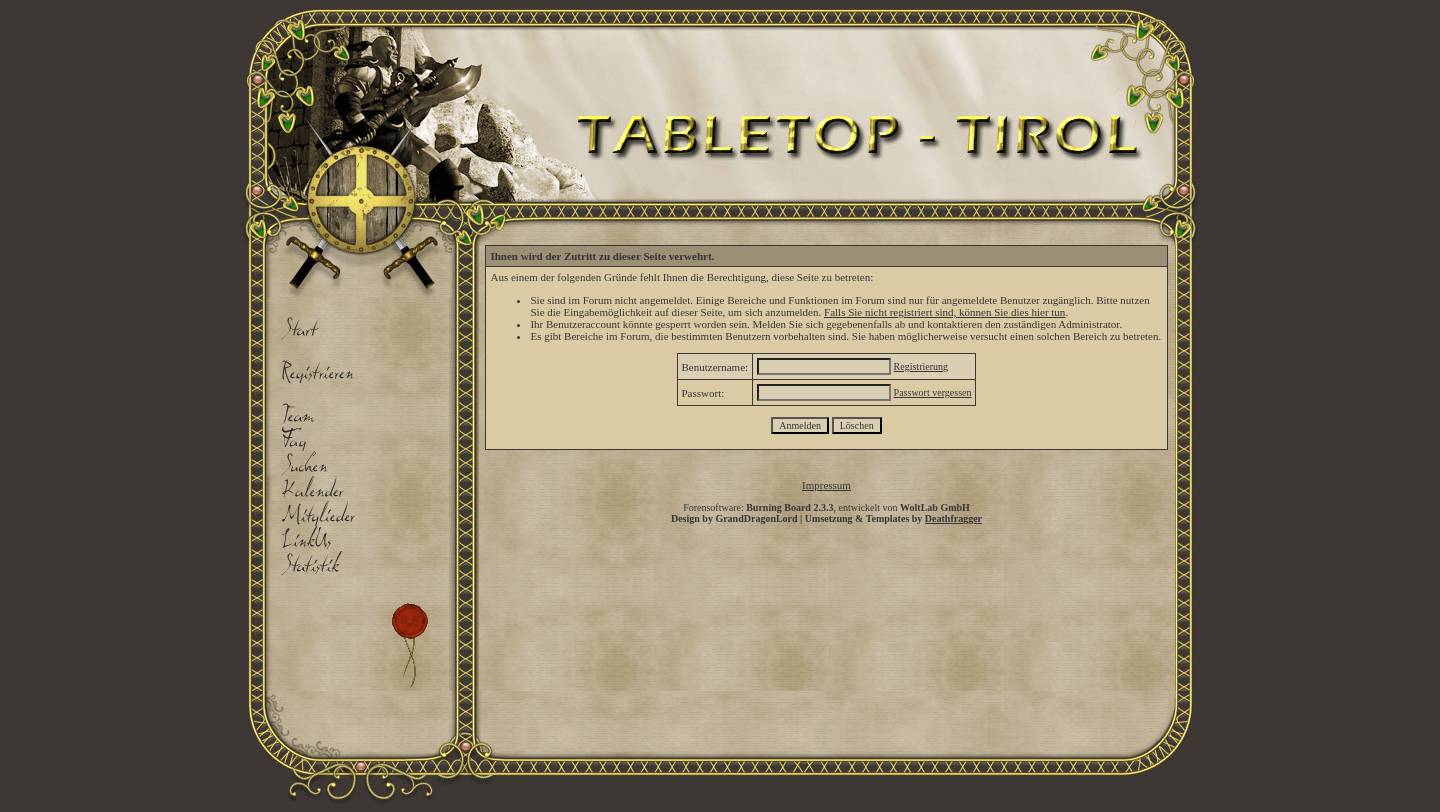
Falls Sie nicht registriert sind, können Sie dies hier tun (944, 312)
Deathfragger (953, 518)
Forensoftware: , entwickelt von (826, 507)
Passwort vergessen (933, 392)
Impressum (826, 485)
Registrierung (921, 366)
